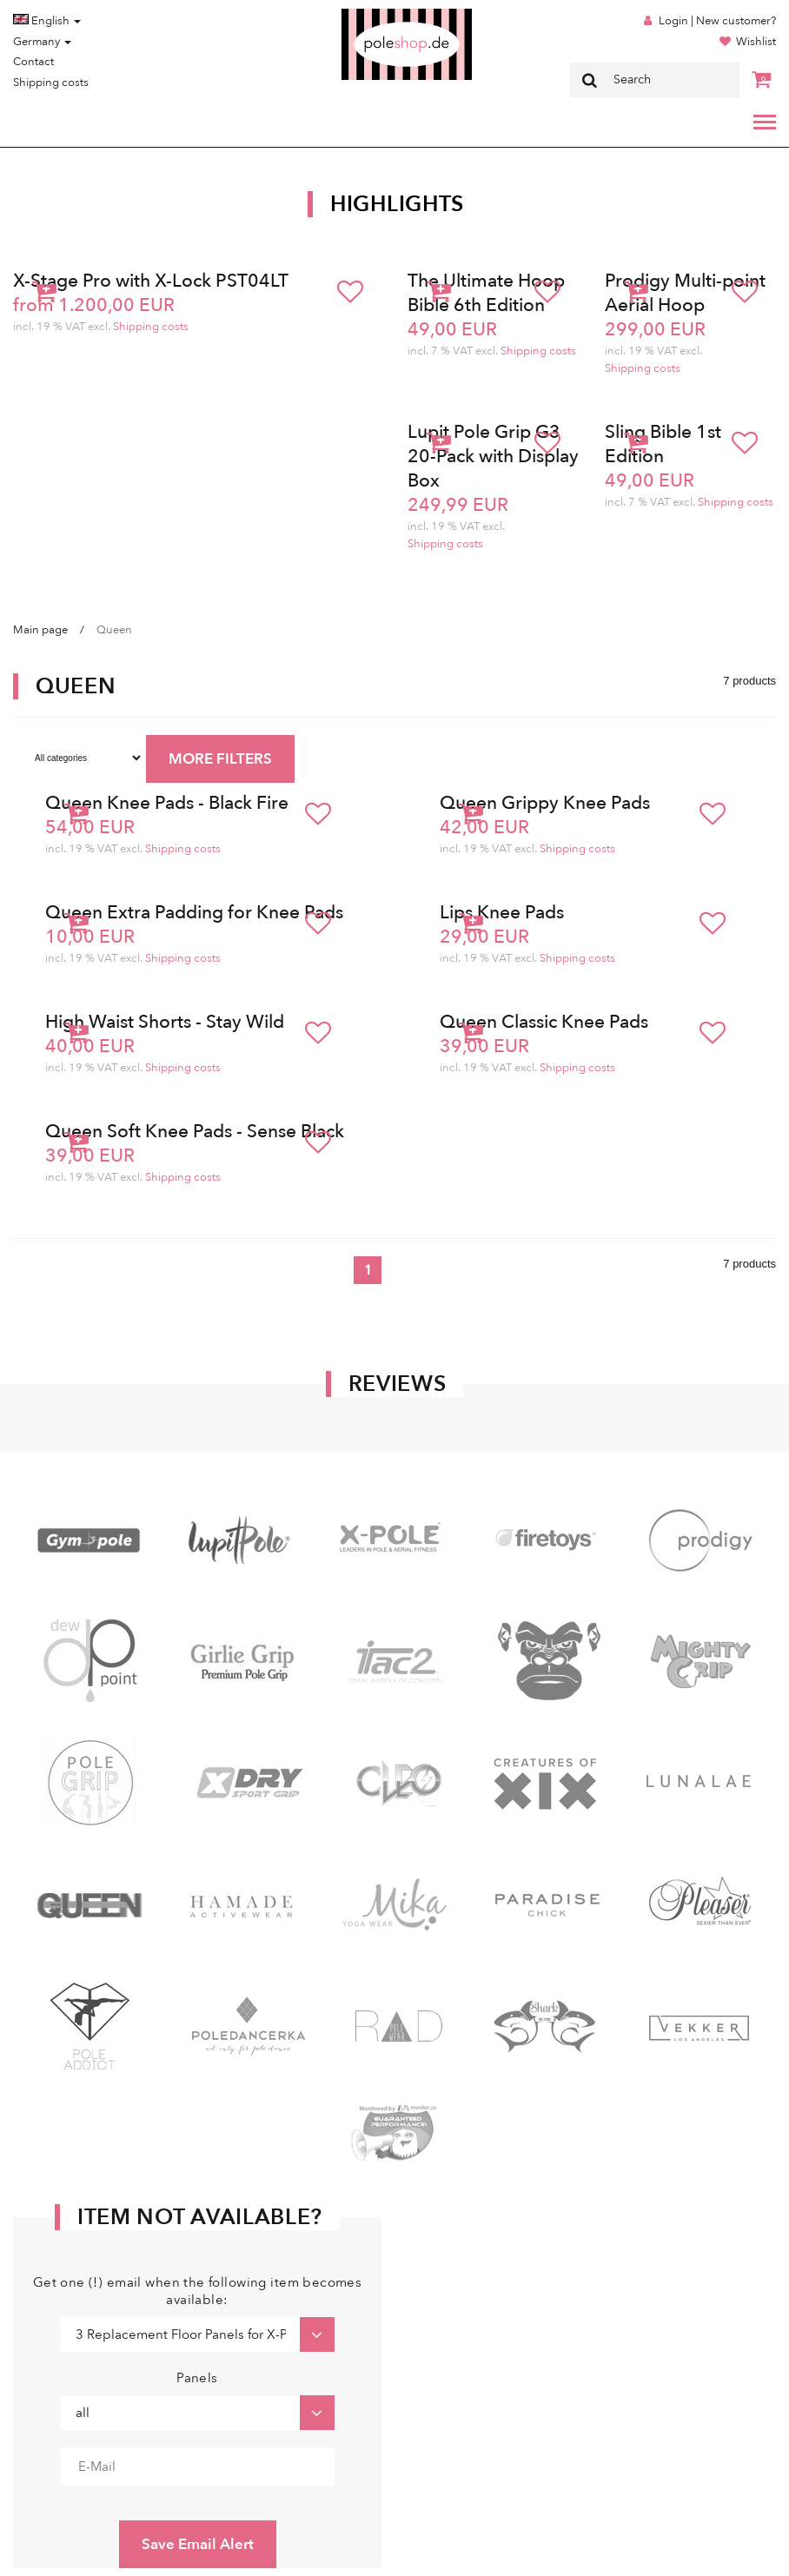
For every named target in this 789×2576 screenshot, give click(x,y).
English (47, 21)
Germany (42, 42)
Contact (33, 62)
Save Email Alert (198, 2544)
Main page (40, 630)
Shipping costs (51, 82)
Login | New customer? (717, 21)
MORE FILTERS (220, 759)
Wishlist (756, 42)
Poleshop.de (365, 14)
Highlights (397, 204)
